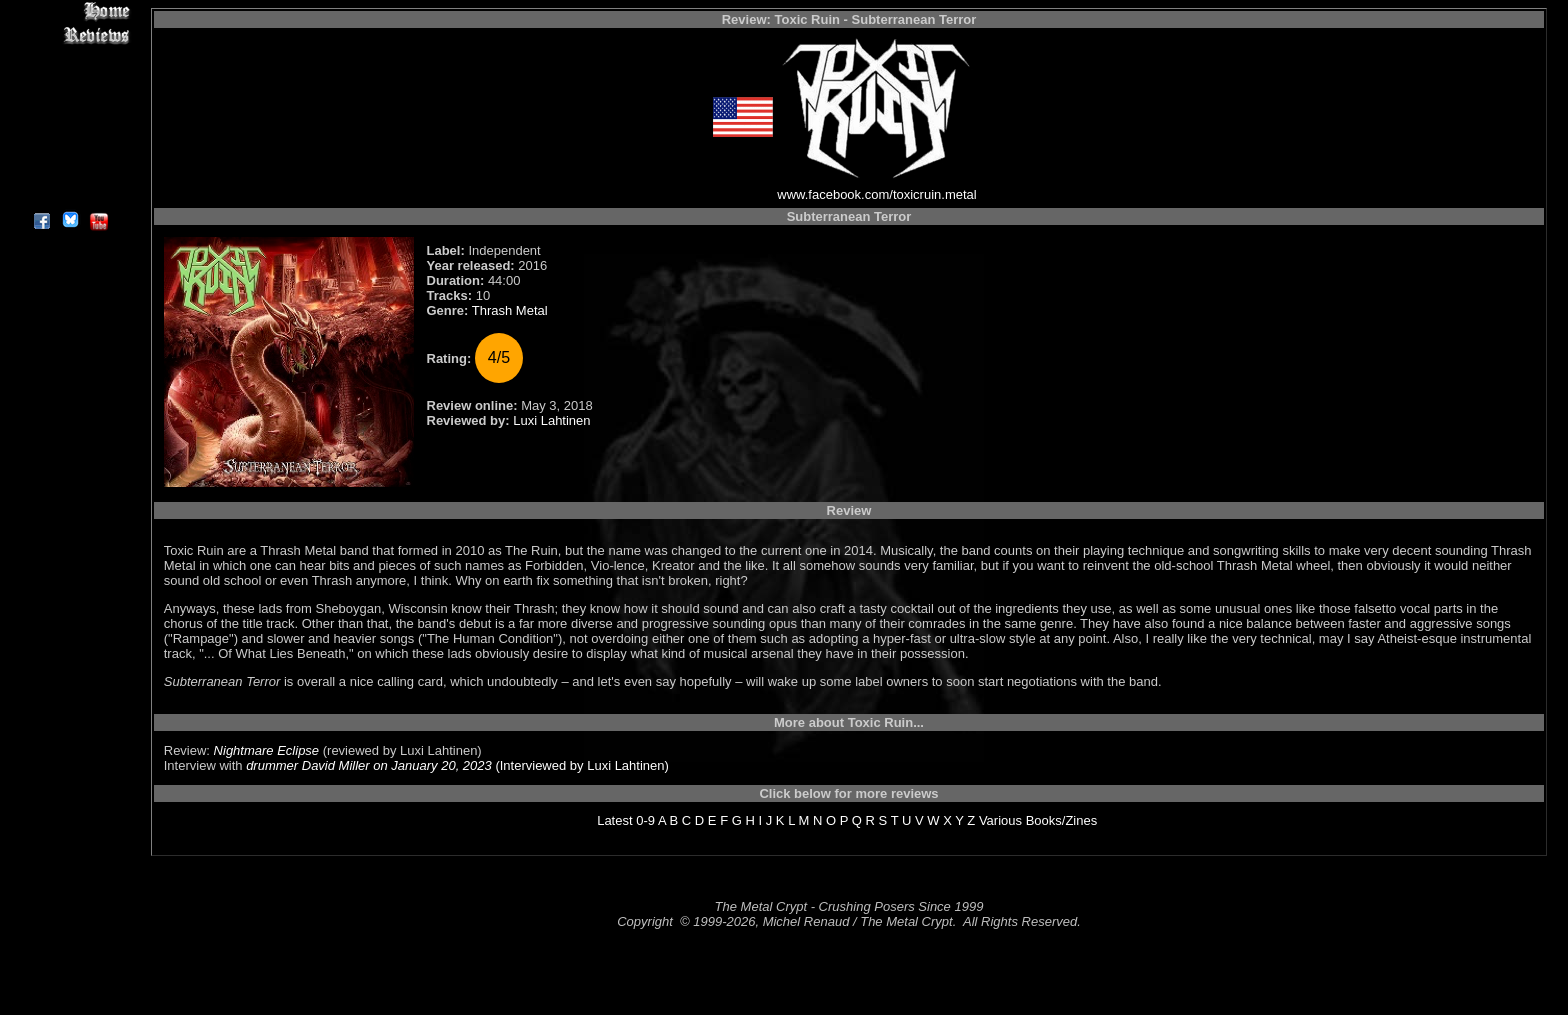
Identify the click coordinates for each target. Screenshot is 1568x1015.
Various (1000, 820)
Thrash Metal (510, 310)
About (69, 195)
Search (69, 149)
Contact (69, 172)
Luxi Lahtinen (551, 420)
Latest (614, 820)
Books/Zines (1062, 820)
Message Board (69, 103)
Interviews (69, 57)
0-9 (645, 820)
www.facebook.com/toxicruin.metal (876, 194)
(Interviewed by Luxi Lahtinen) (580, 765)
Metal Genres (69, 126)
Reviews (69, 34)
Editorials (69, 80)
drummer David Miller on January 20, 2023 (369, 765)
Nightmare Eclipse (267, 750)
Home (69, 11)
